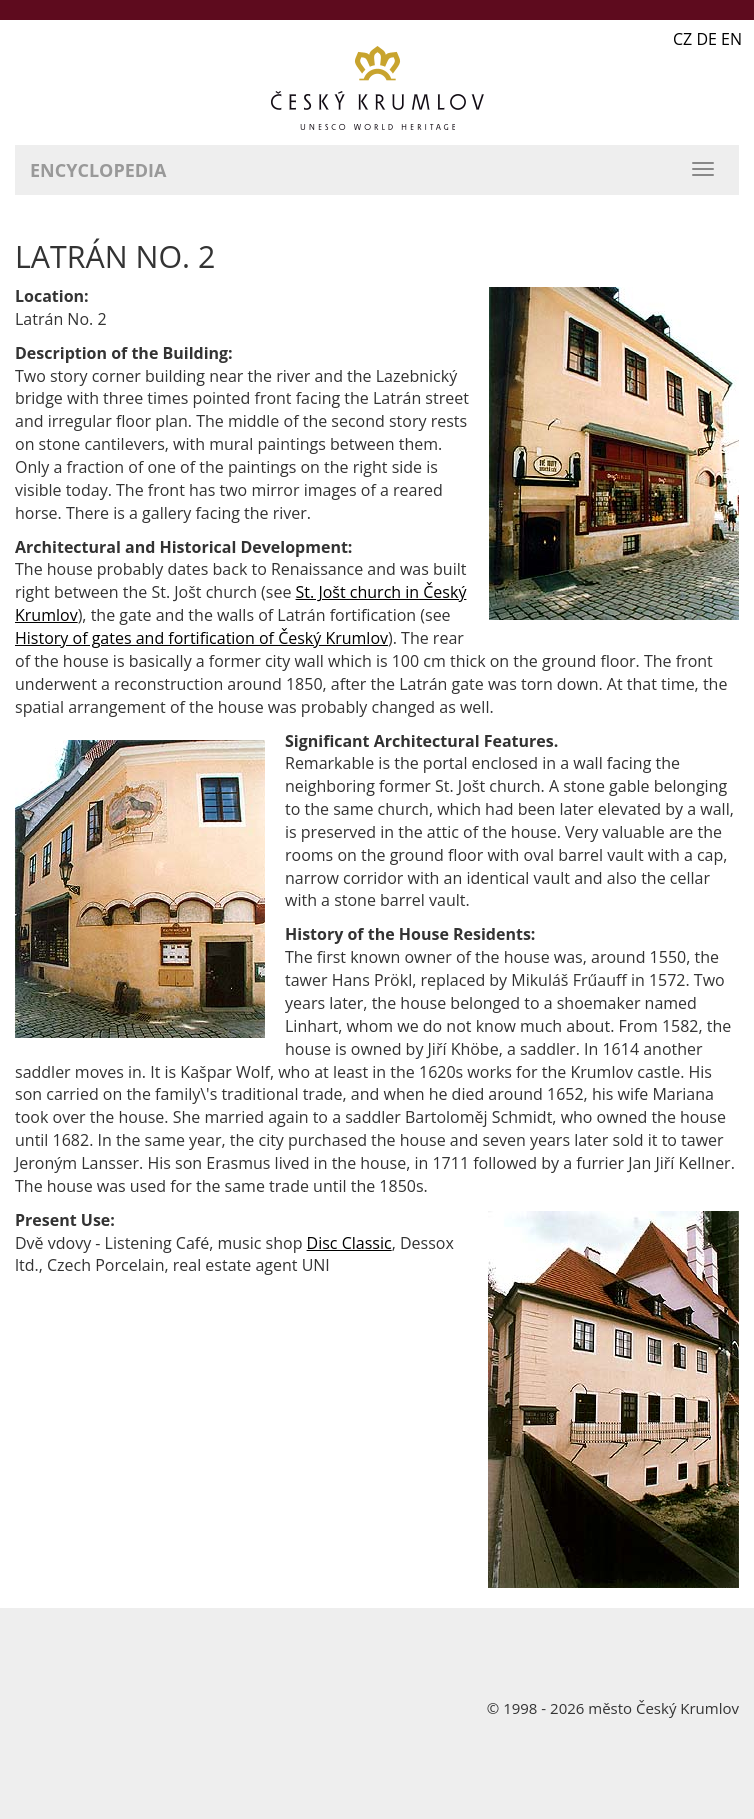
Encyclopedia (98, 170)
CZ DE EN (707, 39)
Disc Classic (349, 1243)
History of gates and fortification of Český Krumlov (201, 638)
